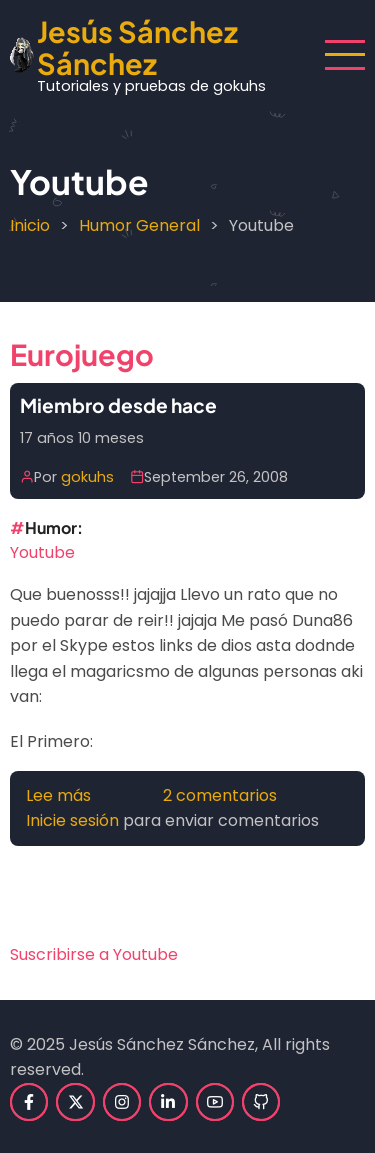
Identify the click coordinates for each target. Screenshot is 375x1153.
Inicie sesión (72, 820)
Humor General (139, 225)
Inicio (30, 225)
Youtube (42, 552)
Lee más (58, 795)
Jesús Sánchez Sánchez (137, 47)
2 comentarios (220, 795)
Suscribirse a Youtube (94, 954)
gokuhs (87, 477)
